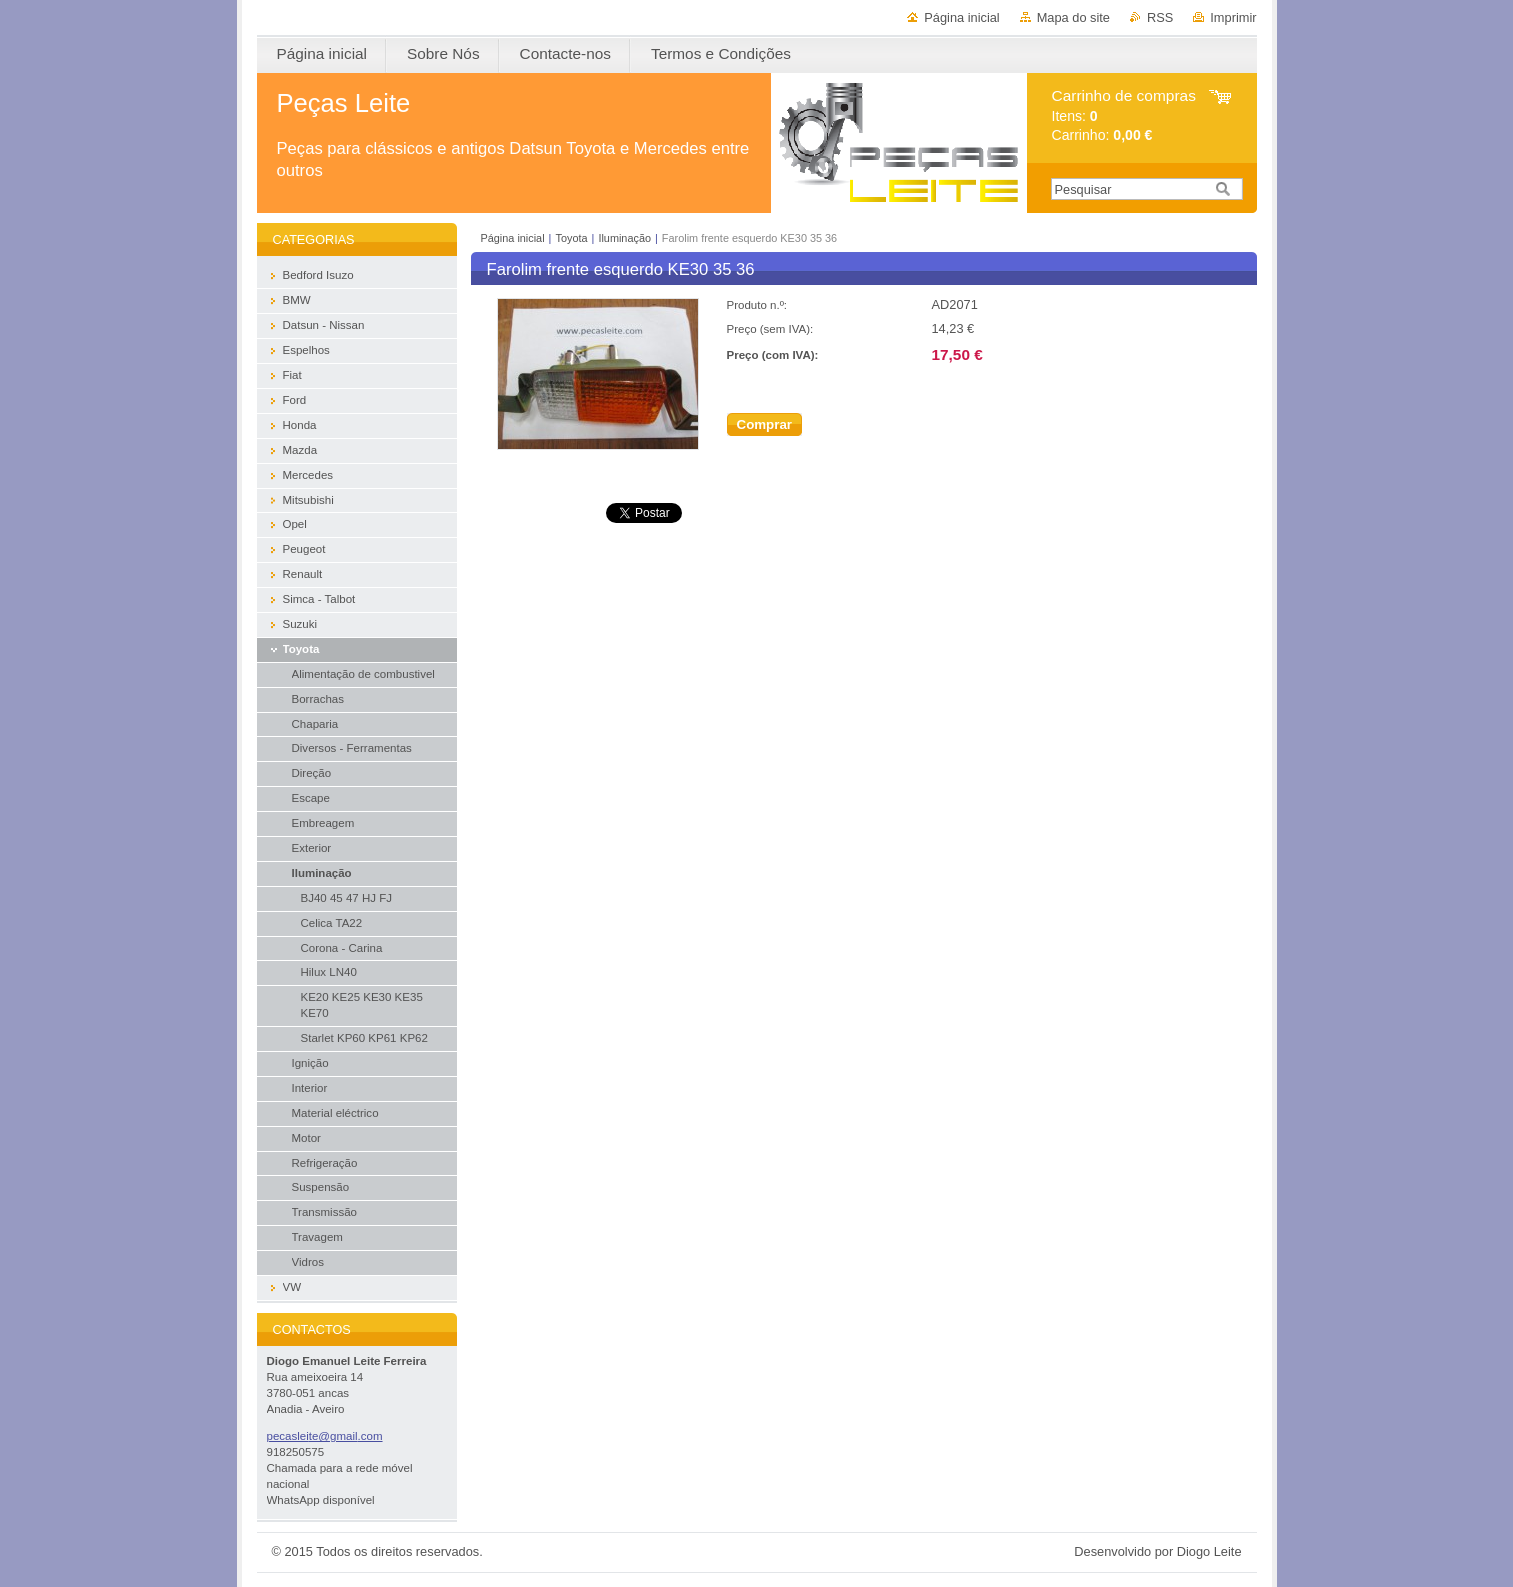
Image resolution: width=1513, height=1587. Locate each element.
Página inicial (961, 17)
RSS (1160, 17)
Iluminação (624, 238)
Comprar (765, 424)
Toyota (571, 238)
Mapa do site (1073, 17)
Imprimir (1233, 17)
